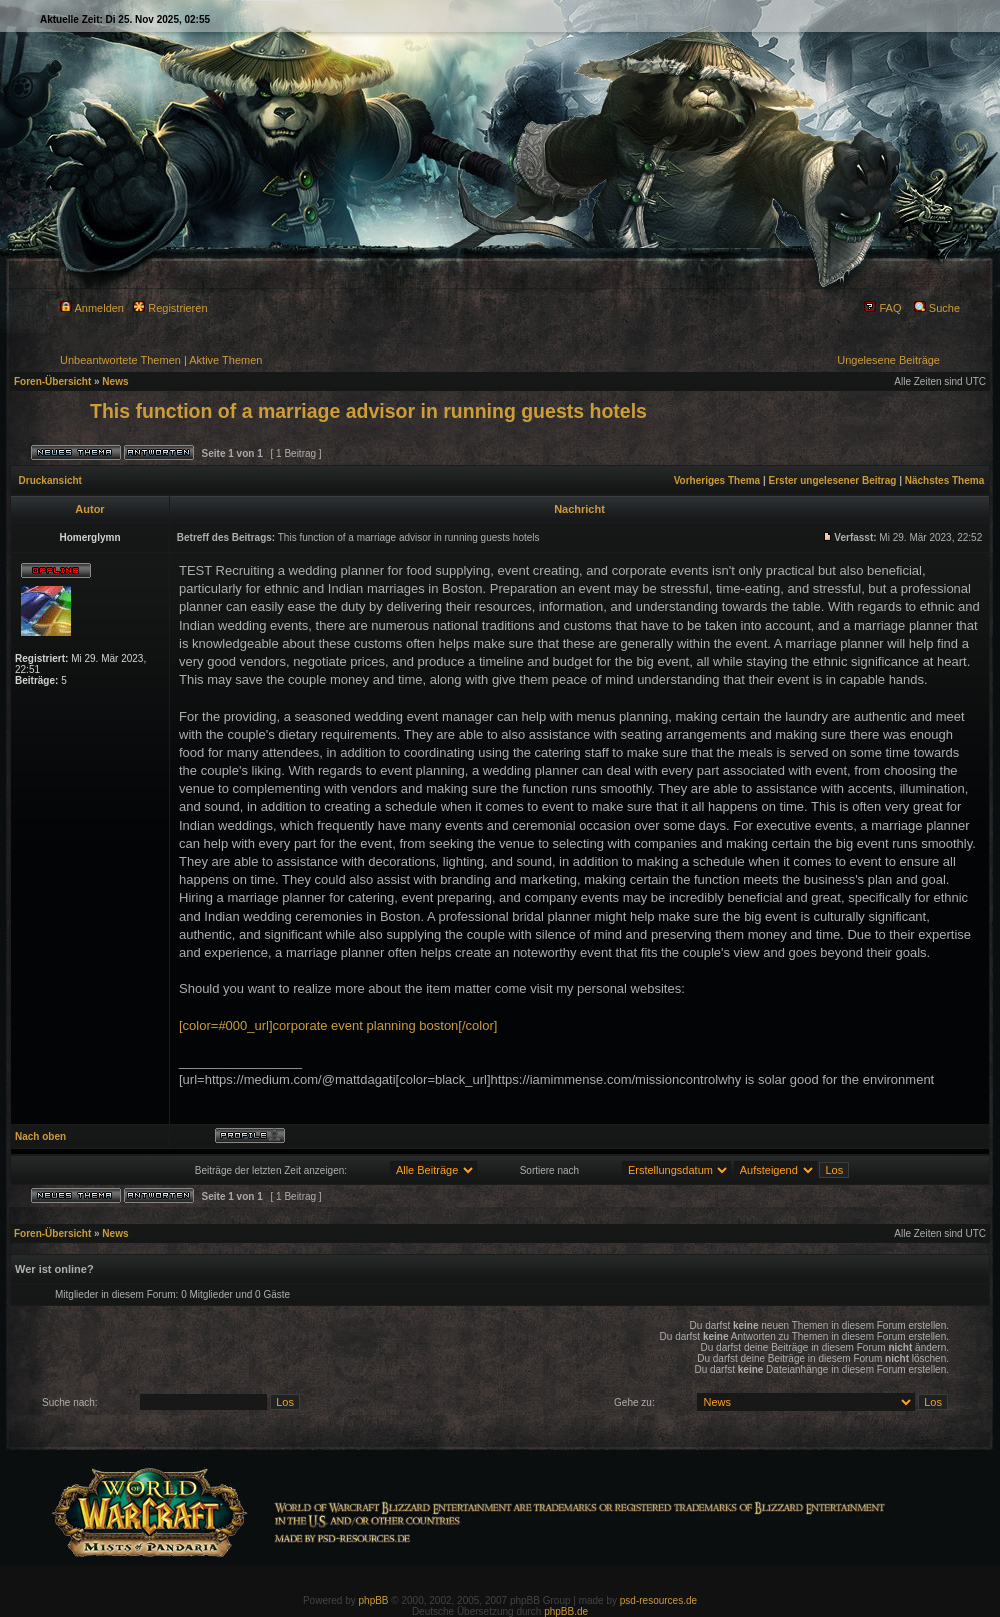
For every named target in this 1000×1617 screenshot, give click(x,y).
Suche (937, 308)
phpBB (374, 1600)
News (115, 381)
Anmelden (92, 308)
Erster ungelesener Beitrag (833, 480)
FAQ (882, 308)
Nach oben (40, 1136)
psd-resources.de (658, 1600)
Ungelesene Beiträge (888, 360)
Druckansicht (50, 480)
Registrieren (170, 308)
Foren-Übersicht (52, 381)
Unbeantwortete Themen (120, 360)
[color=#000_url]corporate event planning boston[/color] (338, 1025)
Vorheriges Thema (717, 480)
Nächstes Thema (944, 480)
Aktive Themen (225, 360)
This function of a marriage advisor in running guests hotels (368, 411)
